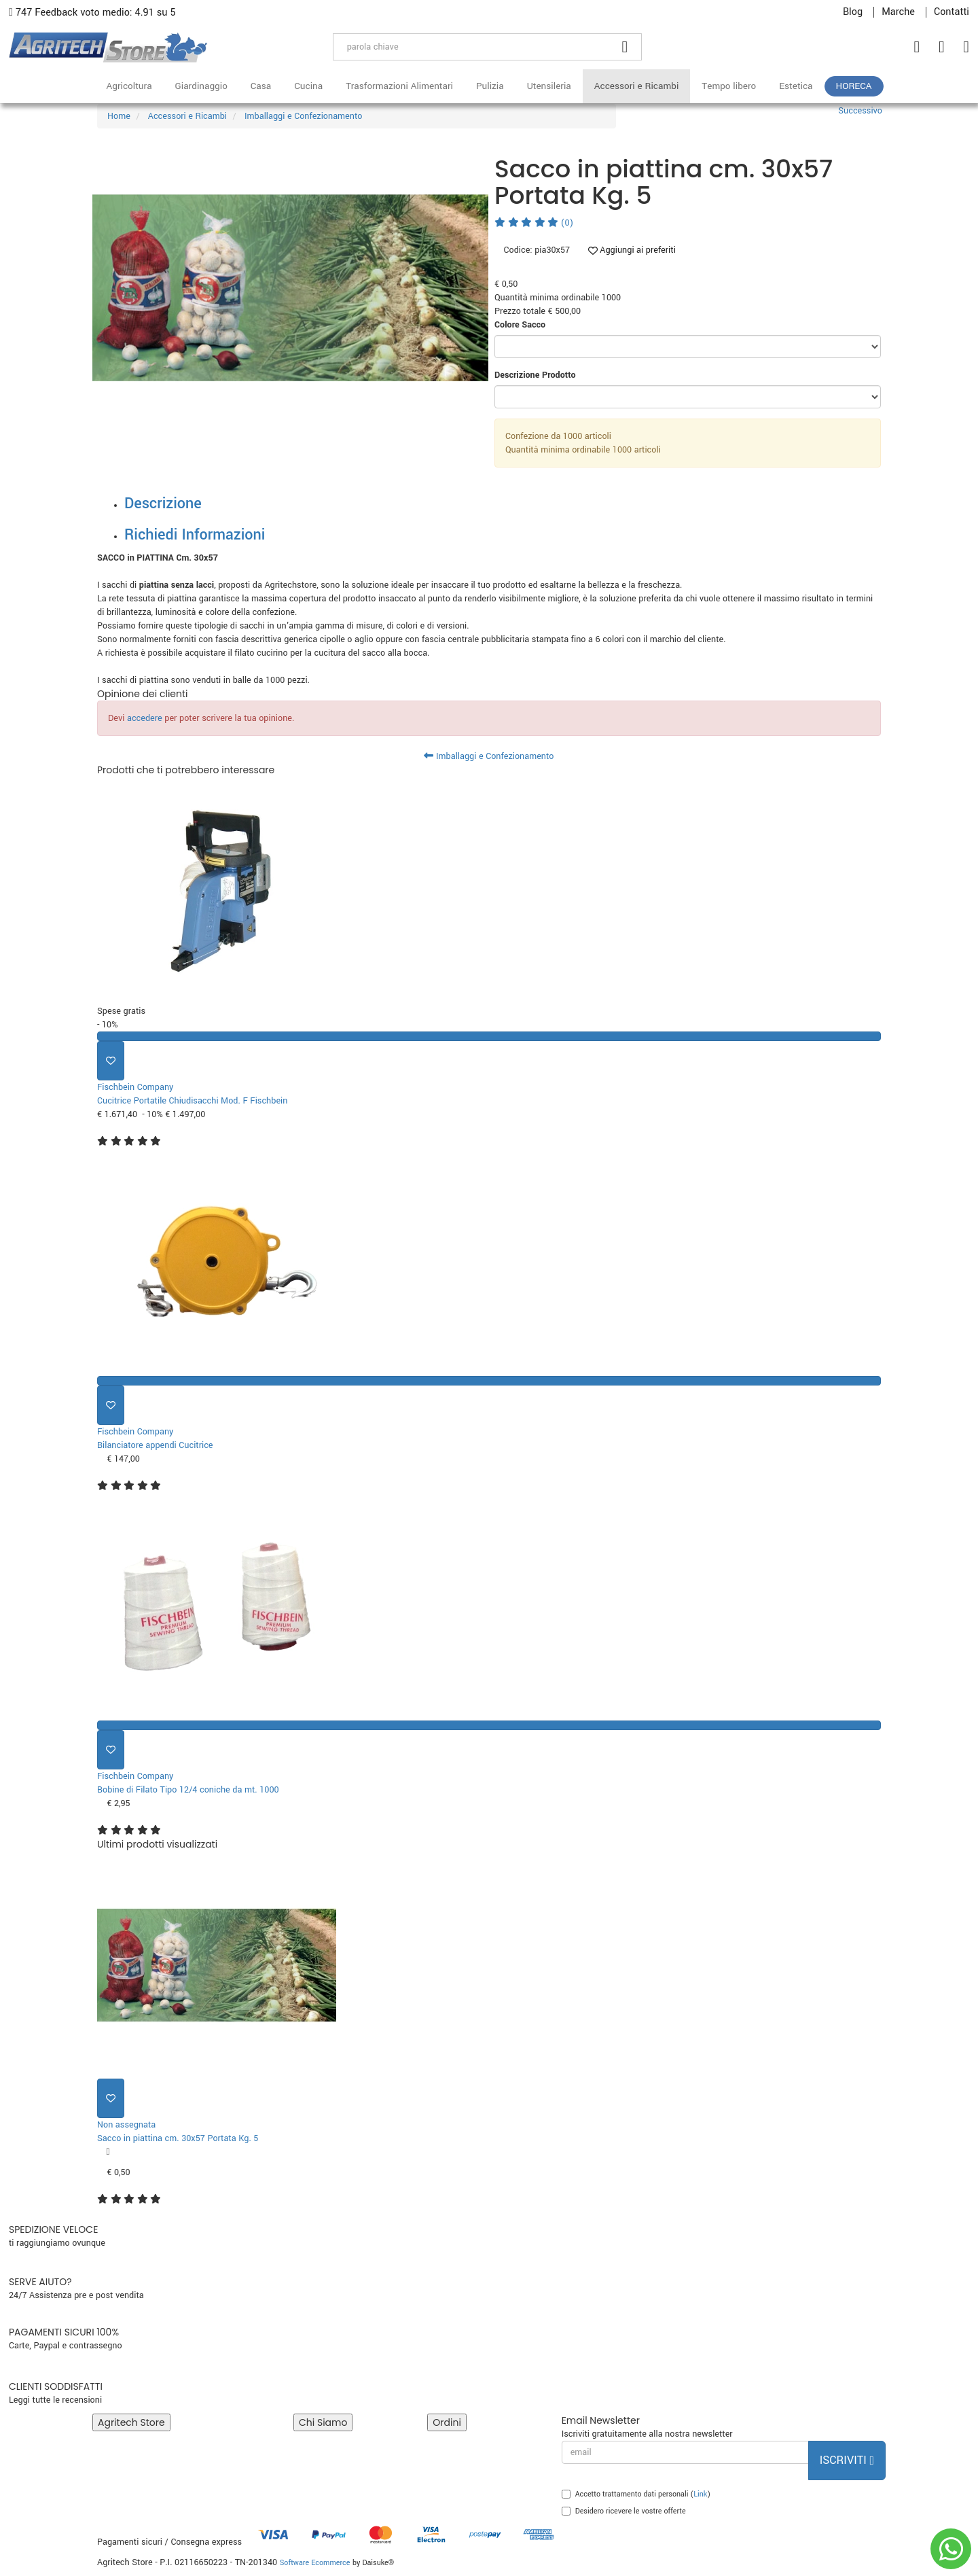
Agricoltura (128, 86)
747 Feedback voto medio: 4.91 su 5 (92, 12)
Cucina (308, 86)
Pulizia (490, 86)
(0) (533, 223)
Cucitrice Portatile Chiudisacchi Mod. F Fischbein (192, 1101)
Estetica (795, 86)
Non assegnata (126, 2125)
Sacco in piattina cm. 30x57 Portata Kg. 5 (177, 2138)
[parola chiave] (471, 46)
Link (700, 2494)
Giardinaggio (201, 86)
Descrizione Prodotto (535, 375)
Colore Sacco (519, 325)
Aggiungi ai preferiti (632, 250)
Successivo (860, 111)
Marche (898, 12)
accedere (144, 718)
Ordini (447, 2422)
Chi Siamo (323, 2422)
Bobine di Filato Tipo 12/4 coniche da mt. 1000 (188, 1790)
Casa (261, 86)
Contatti (951, 12)
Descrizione (163, 503)
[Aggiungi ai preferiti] (110, 1060)
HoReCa (854, 86)
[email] (685, 2452)
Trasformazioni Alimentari (399, 86)
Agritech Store (131, 2422)
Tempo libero (729, 86)
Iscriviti (847, 2460)
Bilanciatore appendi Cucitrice (155, 1445)
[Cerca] (625, 46)
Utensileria (549, 86)
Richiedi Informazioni (194, 535)
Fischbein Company (135, 1087)
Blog (853, 12)
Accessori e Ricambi (636, 86)
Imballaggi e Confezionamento (489, 756)
